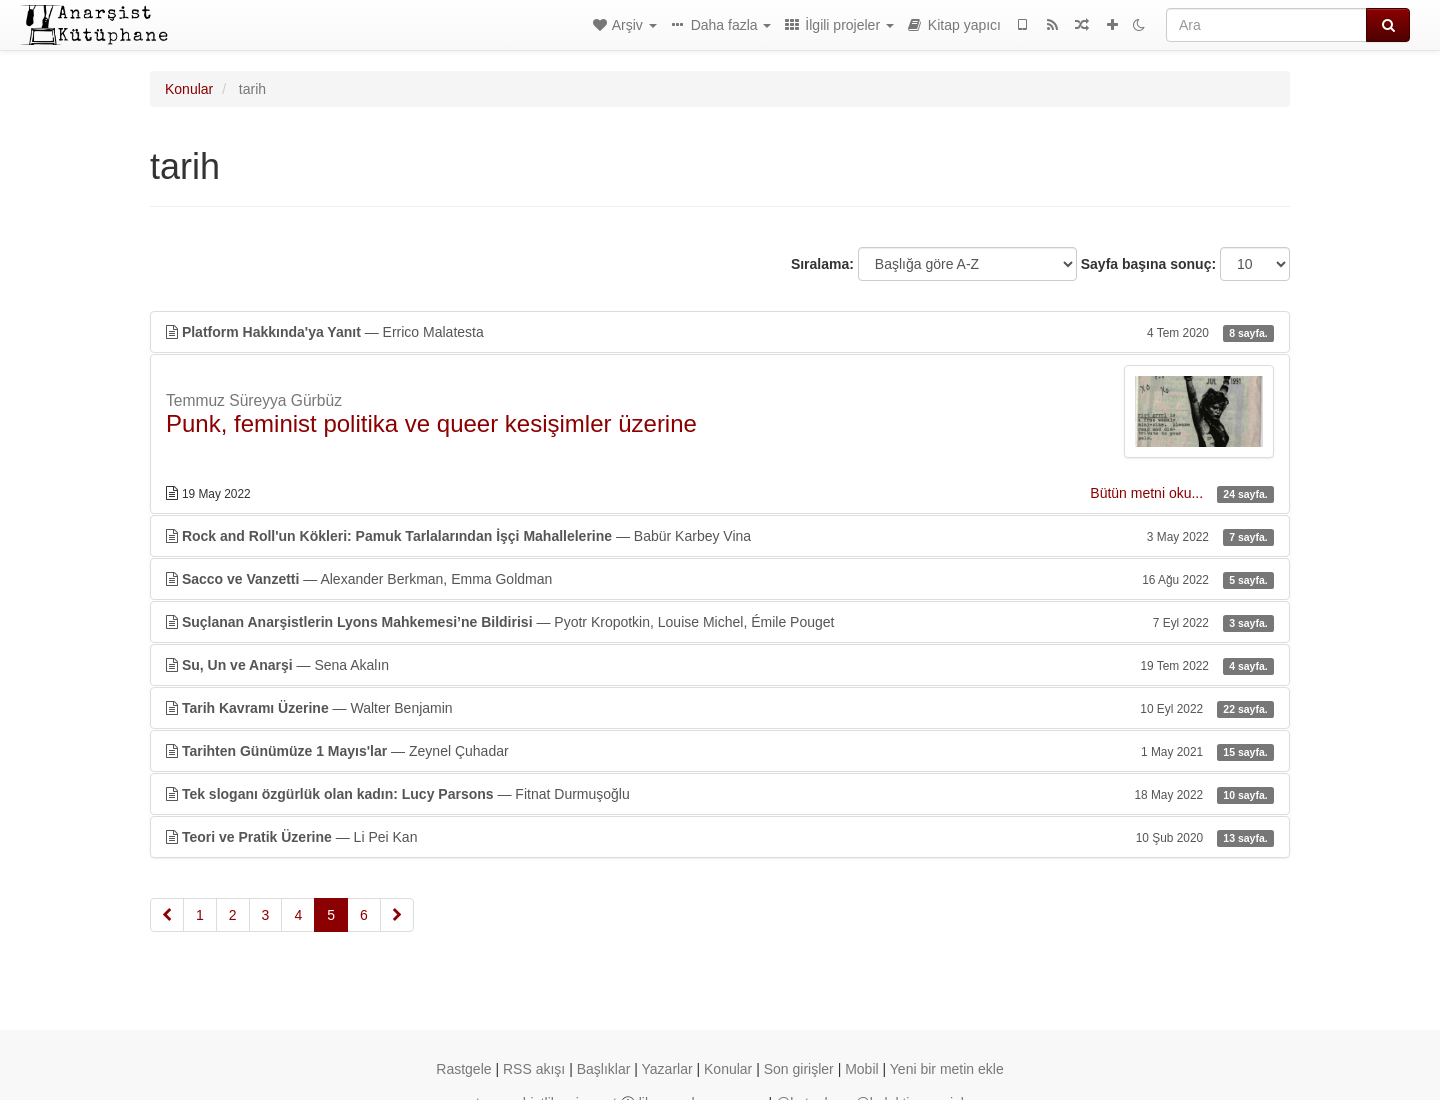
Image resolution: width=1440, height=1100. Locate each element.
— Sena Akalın (720, 665)
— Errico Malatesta (720, 332)
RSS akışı (534, 1069)
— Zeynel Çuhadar (720, 751)
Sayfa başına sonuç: (1148, 264)
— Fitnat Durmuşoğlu (720, 794)
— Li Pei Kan (720, 837)
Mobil (861, 1069)
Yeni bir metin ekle (947, 1069)
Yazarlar (667, 1069)
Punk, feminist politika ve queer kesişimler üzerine (431, 423)
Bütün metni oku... (1148, 493)
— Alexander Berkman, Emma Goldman (720, 579)
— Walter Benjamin (720, 708)
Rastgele (463, 1069)
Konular (189, 89)
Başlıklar (604, 1069)
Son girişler (799, 1069)
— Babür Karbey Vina (720, 536)
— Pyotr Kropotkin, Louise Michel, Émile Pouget (720, 622)
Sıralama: (822, 264)
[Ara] (1266, 25)
